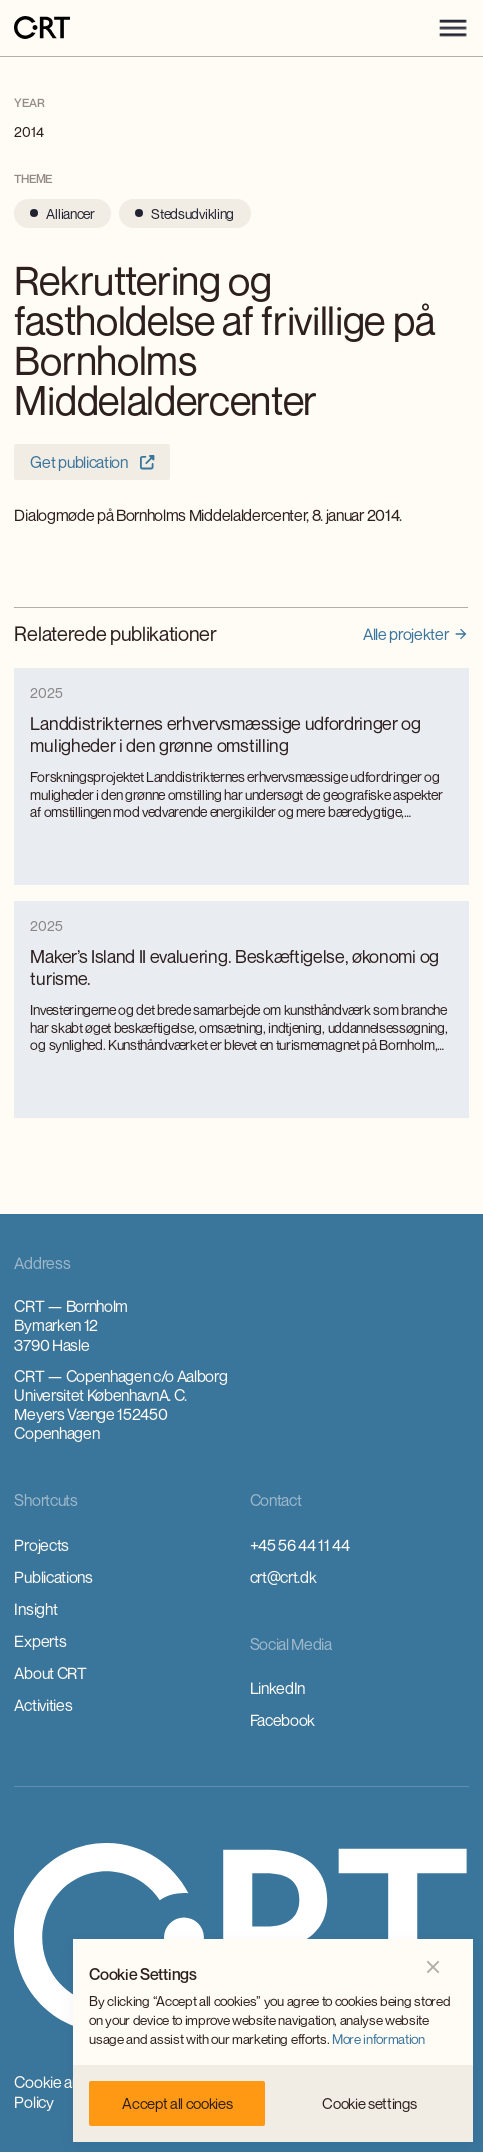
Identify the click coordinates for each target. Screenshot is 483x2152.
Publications (53, 1577)
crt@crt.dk (283, 1577)
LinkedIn (277, 1688)
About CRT (50, 1673)
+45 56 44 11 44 (300, 1545)
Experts (40, 1641)
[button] (453, 28)
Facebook (282, 1720)
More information (378, 2039)
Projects (41, 1545)
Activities (43, 1705)
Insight (35, 1609)
